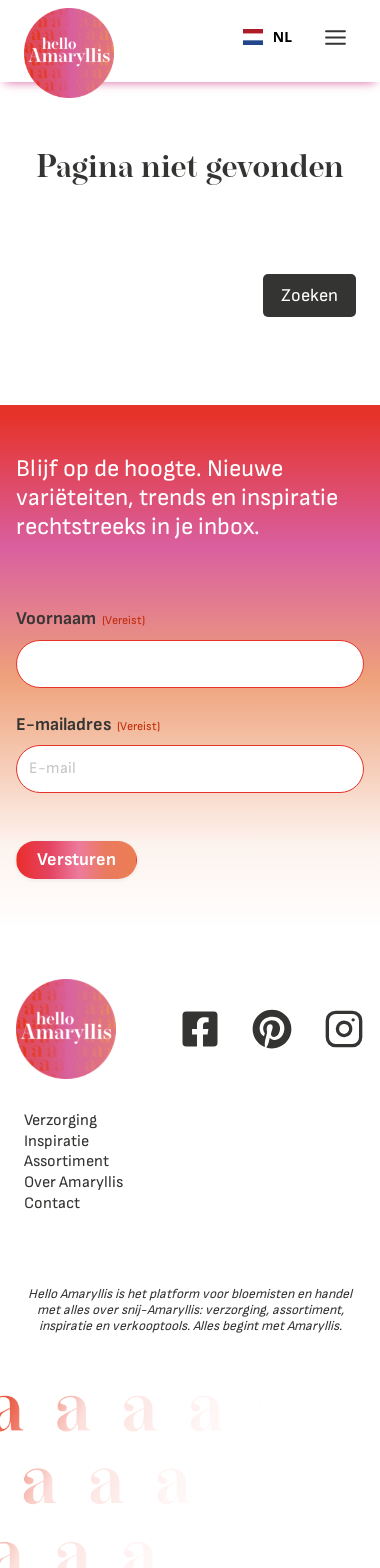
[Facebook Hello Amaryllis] (200, 1029)
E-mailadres (88, 724)
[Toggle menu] (335, 37)
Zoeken (309, 295)
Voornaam (80, 618)
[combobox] (267, 37)
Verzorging (60, 1120)
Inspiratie (56, 1141)
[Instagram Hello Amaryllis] (344, 1029)
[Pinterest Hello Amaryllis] (272, 1029)
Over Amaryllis (73, 1182)
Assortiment (66, 1161)
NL (267, 37)
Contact (52, 1203)
